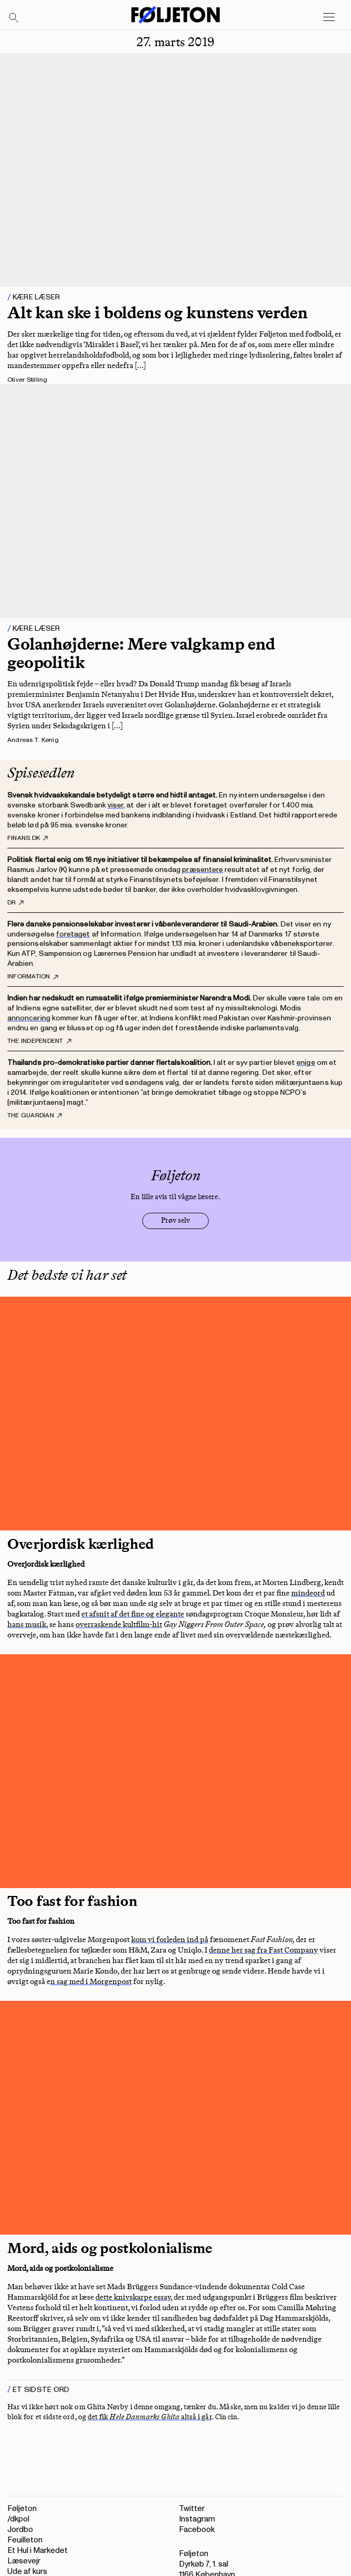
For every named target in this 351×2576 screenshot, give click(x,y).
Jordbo (20, 2529)
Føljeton (22, 2508)
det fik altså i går (150, 2416)
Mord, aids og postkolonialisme (109, 2248)
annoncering (28, 1018)
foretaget (73, 934)
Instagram (197, 2519)
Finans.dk (27, 838)
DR (15, 903)
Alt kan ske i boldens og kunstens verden (157, 312)
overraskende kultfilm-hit (119, 1624)
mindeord (308, 1593)
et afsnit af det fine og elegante (132, 1614)
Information (32, 977)
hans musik (26, 1624)
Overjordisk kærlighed (80, 1543)
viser (115, 805)
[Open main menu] (329, 17)
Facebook (197, 2529)
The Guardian (34, 1116)
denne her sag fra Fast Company (263, 1950)
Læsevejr (23, 2561)
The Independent (39, 1041)
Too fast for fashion (72, 1901)
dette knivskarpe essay (133, 2297)
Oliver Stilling (27, 379)
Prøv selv (175, 1220)
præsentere (202, 870)
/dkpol (18, 2519)
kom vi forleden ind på (169, 1939)
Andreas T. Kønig (33, 740)
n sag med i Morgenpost (91, 1981)
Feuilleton (24, 2540)
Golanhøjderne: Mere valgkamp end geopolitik (141, 653)
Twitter (192, 2508)
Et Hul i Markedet (37, 2550)
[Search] (14, 18)
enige (305, 1063)
